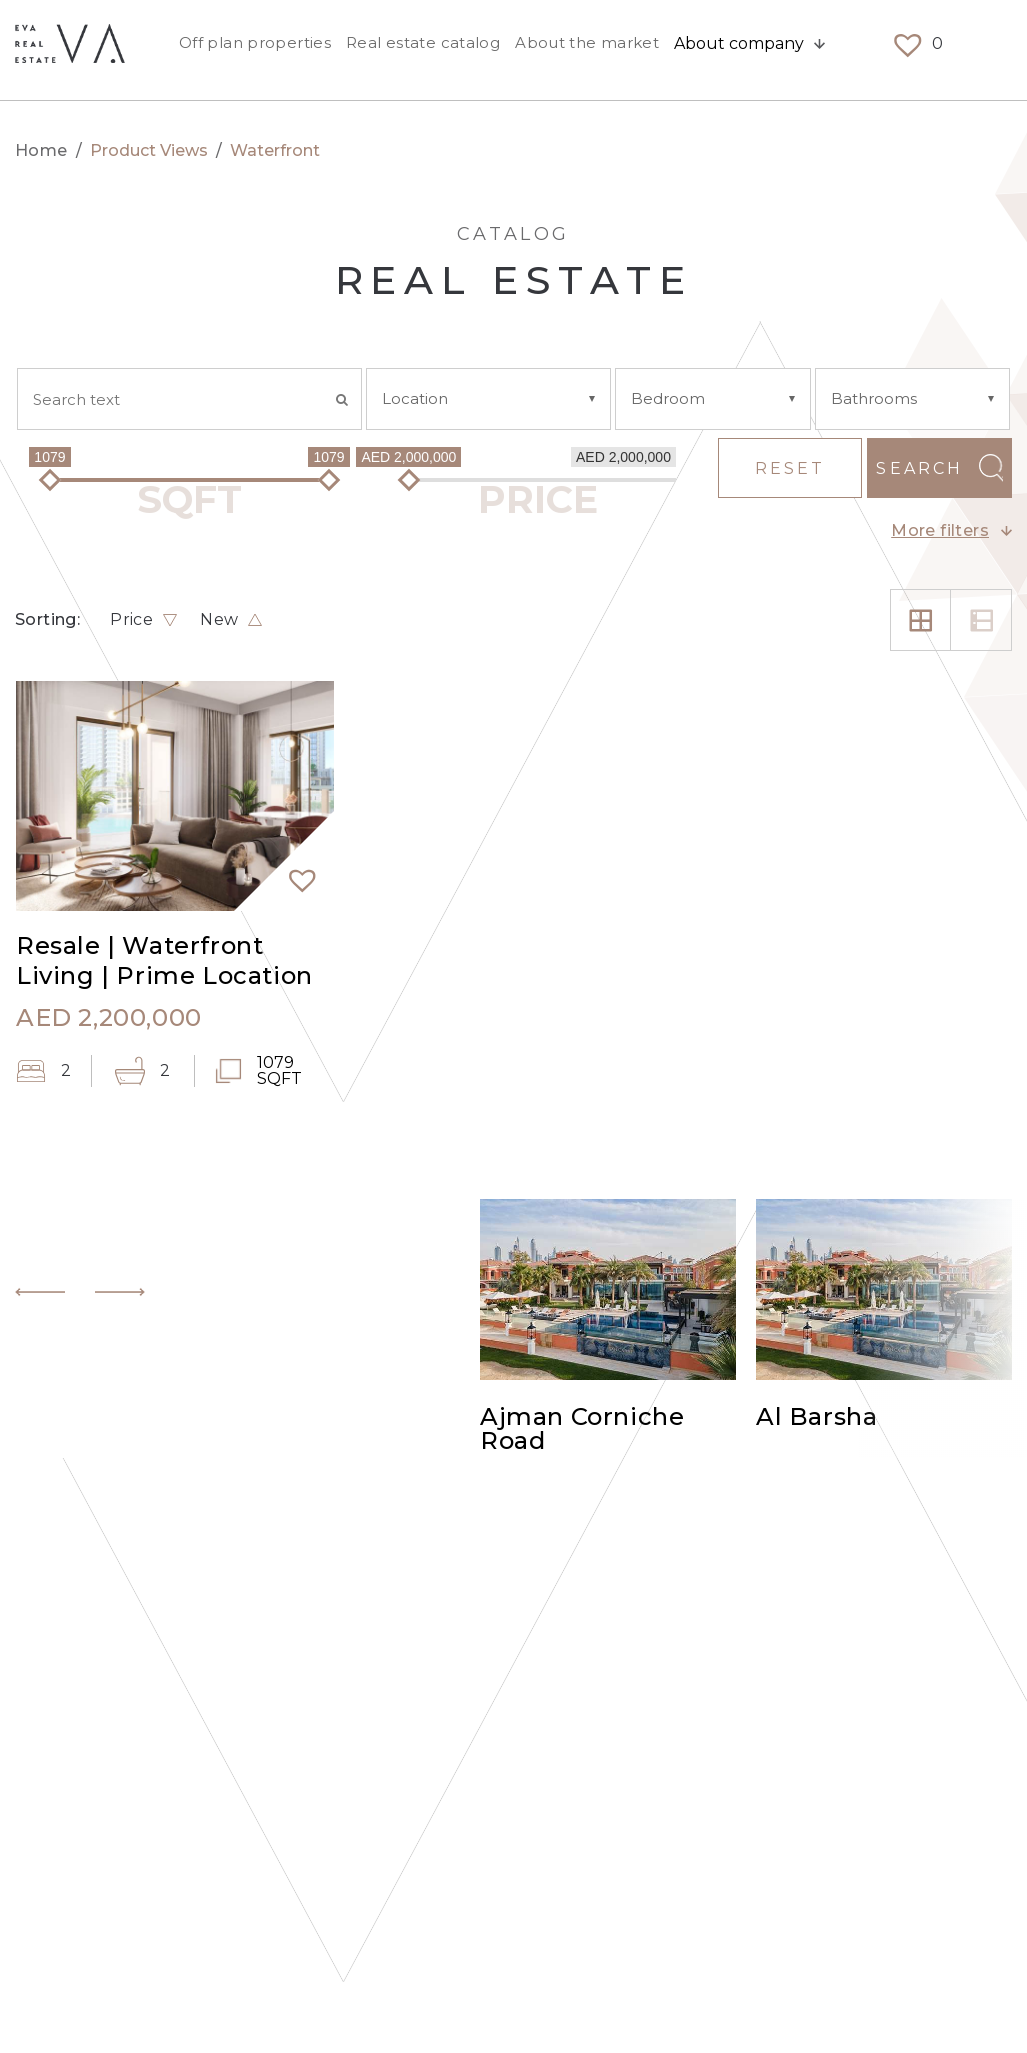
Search (919, 468)
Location (415, 398)
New (219, 620)
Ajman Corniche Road (582, 1430)
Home (41, 151)
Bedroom (668, 398)
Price (131, 620)
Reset (790, 468)
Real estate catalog (423, 49)
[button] (294, 871)
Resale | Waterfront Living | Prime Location (164, 960)
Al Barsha (816, 1418)
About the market (587, 49)
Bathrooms (874, 398)
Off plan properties (255, 49)
